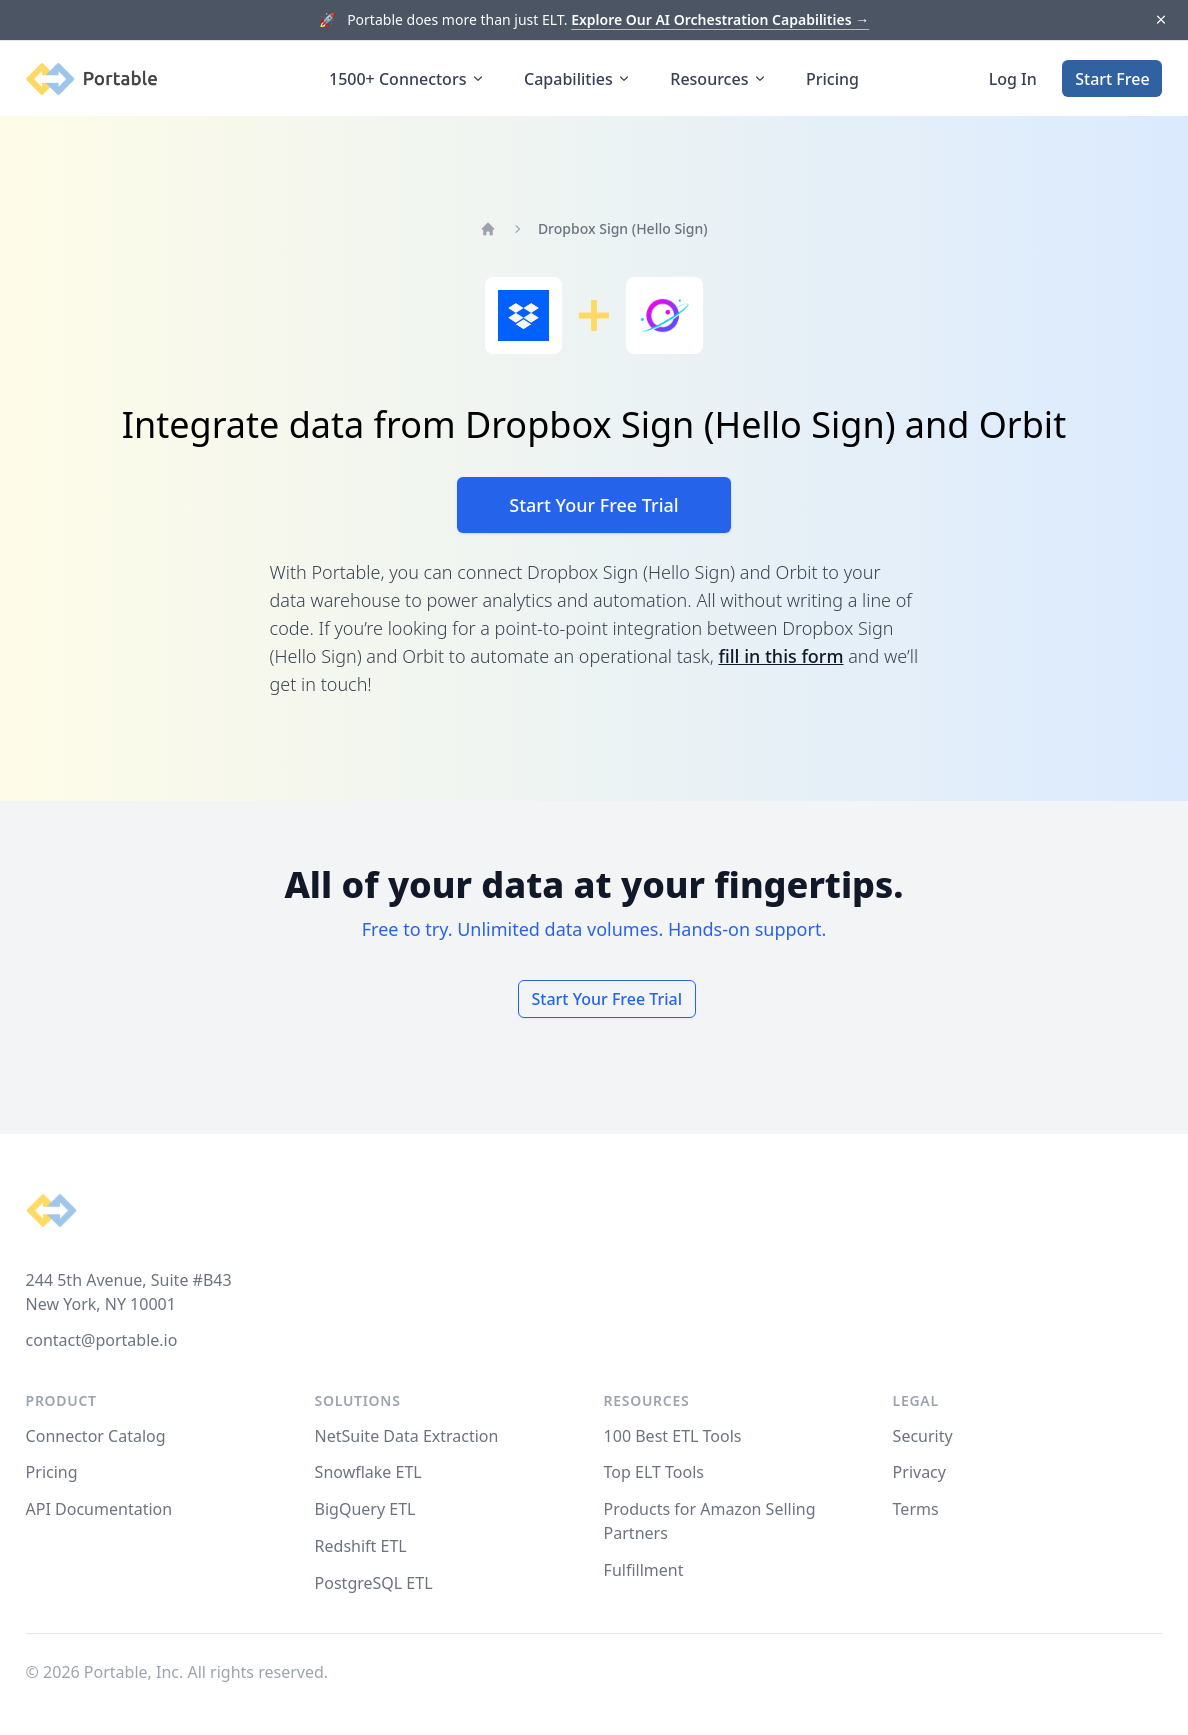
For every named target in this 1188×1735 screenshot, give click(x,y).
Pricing (832, 79)
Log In (1013, 79)
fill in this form (780, 656)
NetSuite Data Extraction (407, 1436)
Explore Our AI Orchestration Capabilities (720, 19)
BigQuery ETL (365, 1509)
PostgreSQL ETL (374, 1583)
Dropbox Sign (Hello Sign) (623, 228)
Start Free (1112, 79)
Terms (916, 1509)
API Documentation (99, 1509)
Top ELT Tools (654, 1472)
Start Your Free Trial (593, 505)
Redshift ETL (361, 1546)
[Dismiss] (1160, 20)
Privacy (919, 1472)
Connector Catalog (96, 1436)
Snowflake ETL (368, 1472)
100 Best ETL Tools (673, 1436)
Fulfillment (644, 1570)
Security (923, 1436)
